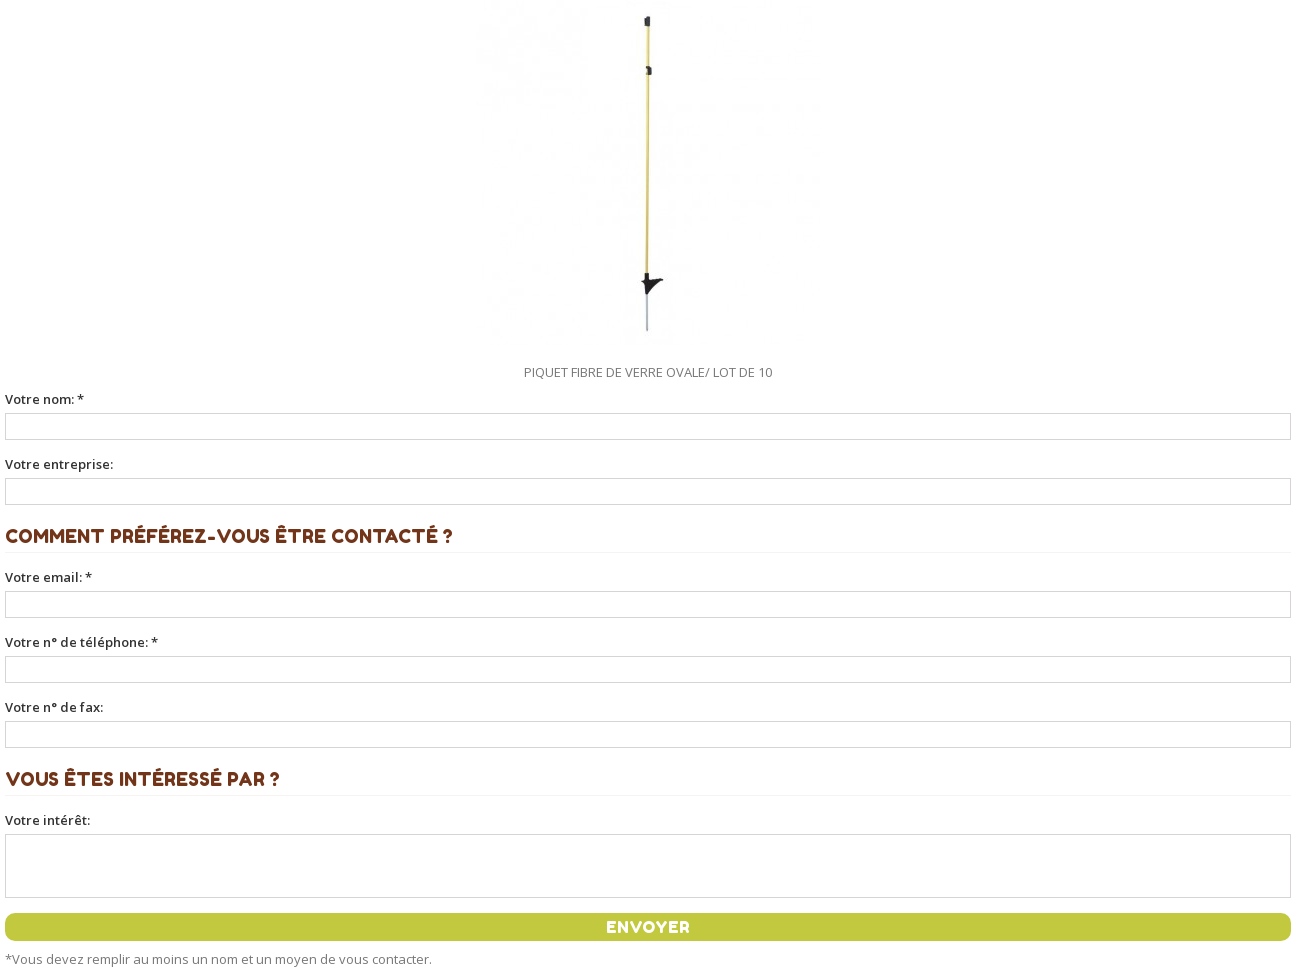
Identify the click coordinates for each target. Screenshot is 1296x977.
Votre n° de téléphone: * (81, 642)
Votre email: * (48, 577)
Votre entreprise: (59, 464)
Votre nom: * (44, 399)
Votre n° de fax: (54, 707)
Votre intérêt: (47, 820)
